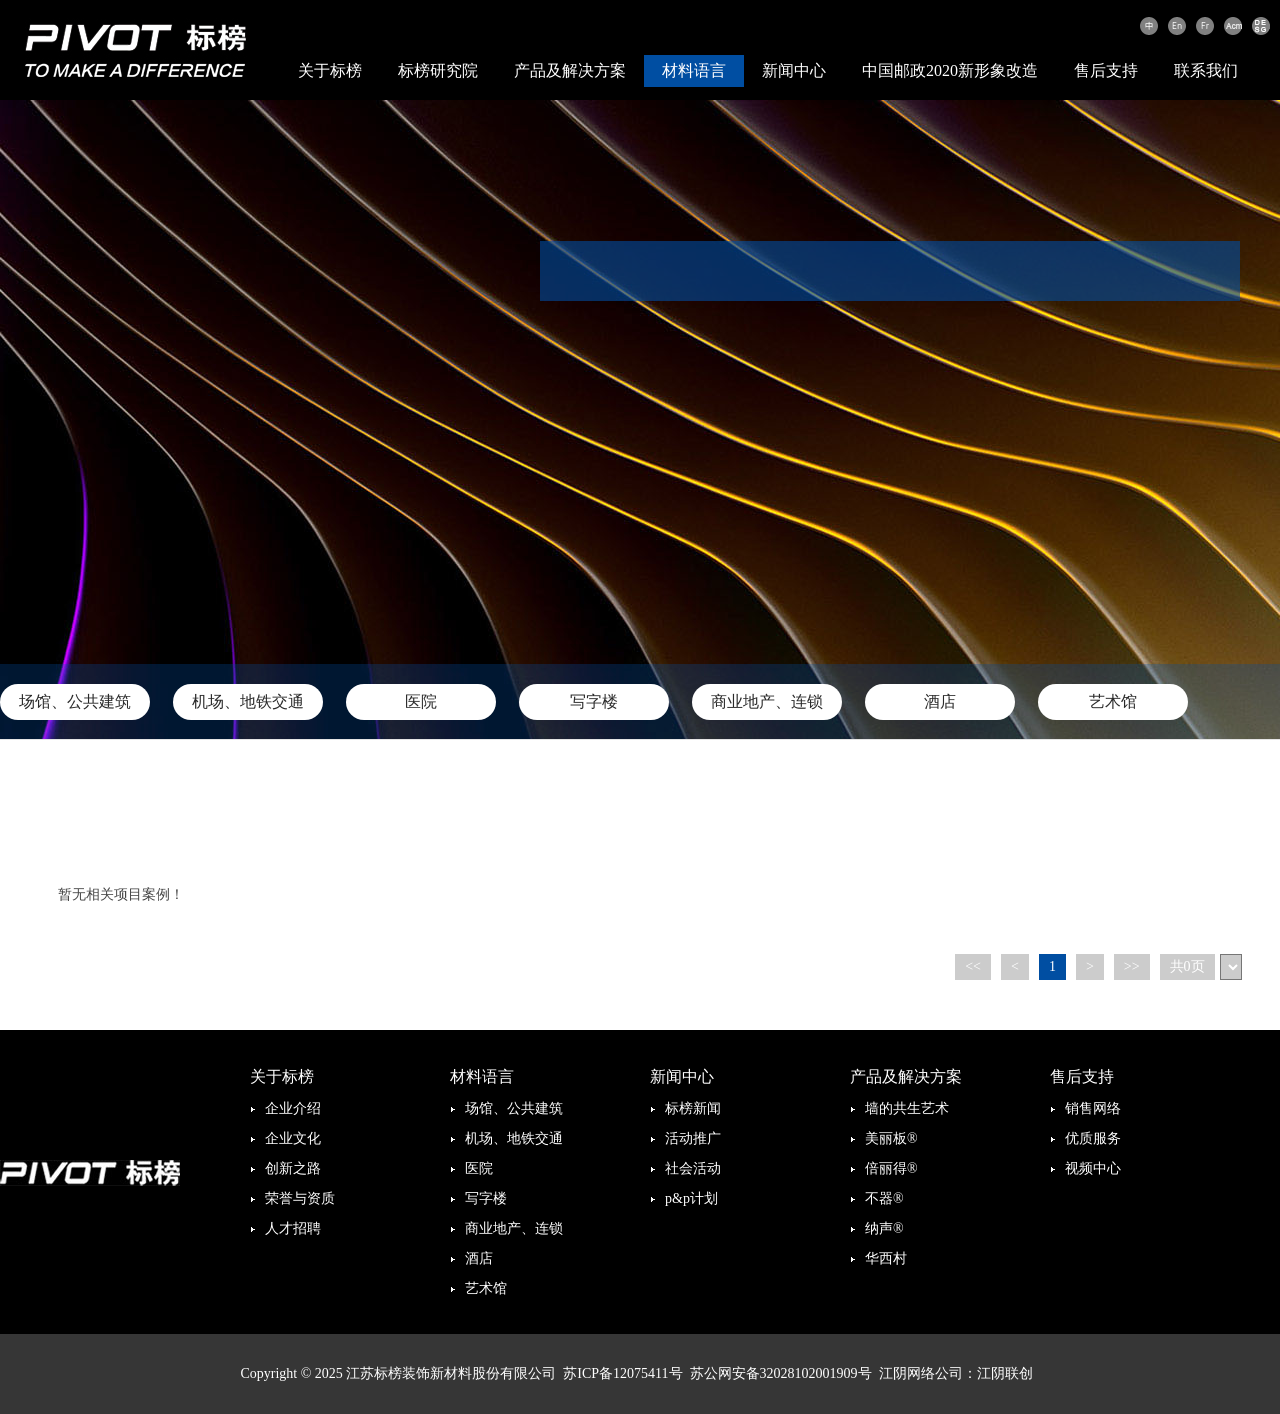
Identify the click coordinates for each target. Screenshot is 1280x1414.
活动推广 (693, 1138)
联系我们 (1206, 70)
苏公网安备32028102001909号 (781, 1373)
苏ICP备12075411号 (622, 1373)
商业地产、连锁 (767, 701)
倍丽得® (891, 1168)
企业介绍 (293, 1108)
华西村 (886, 1258)
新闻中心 (794, 70)
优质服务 (1093, 1138)
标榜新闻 (693, 1108)
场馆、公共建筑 (75, 701)
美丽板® (891, 1138)
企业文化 (293, 1138)
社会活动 (693, 1168)
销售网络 (1093, 1108)
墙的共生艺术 (907, 1108)
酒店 (940, 701)
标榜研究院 (438, 70)
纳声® (884, 1228)
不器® (884, 1198)
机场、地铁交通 (248, 701)
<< (973, 966)
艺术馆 (1113, 701)
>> (1132, 966)
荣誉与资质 (300, 1198)
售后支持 (1106, 70)
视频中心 (1093, 1168)
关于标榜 (330, 70)
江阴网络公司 (921, 1373)
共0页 (1187, 966)
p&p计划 (691, 1198)
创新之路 (293, 1168)
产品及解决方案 (570, 70)
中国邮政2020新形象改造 (950, 70)
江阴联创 (1005, 1373)
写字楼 (594, 701)
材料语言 (694, 70)
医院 (421, 701)
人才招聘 (293, 1228)
